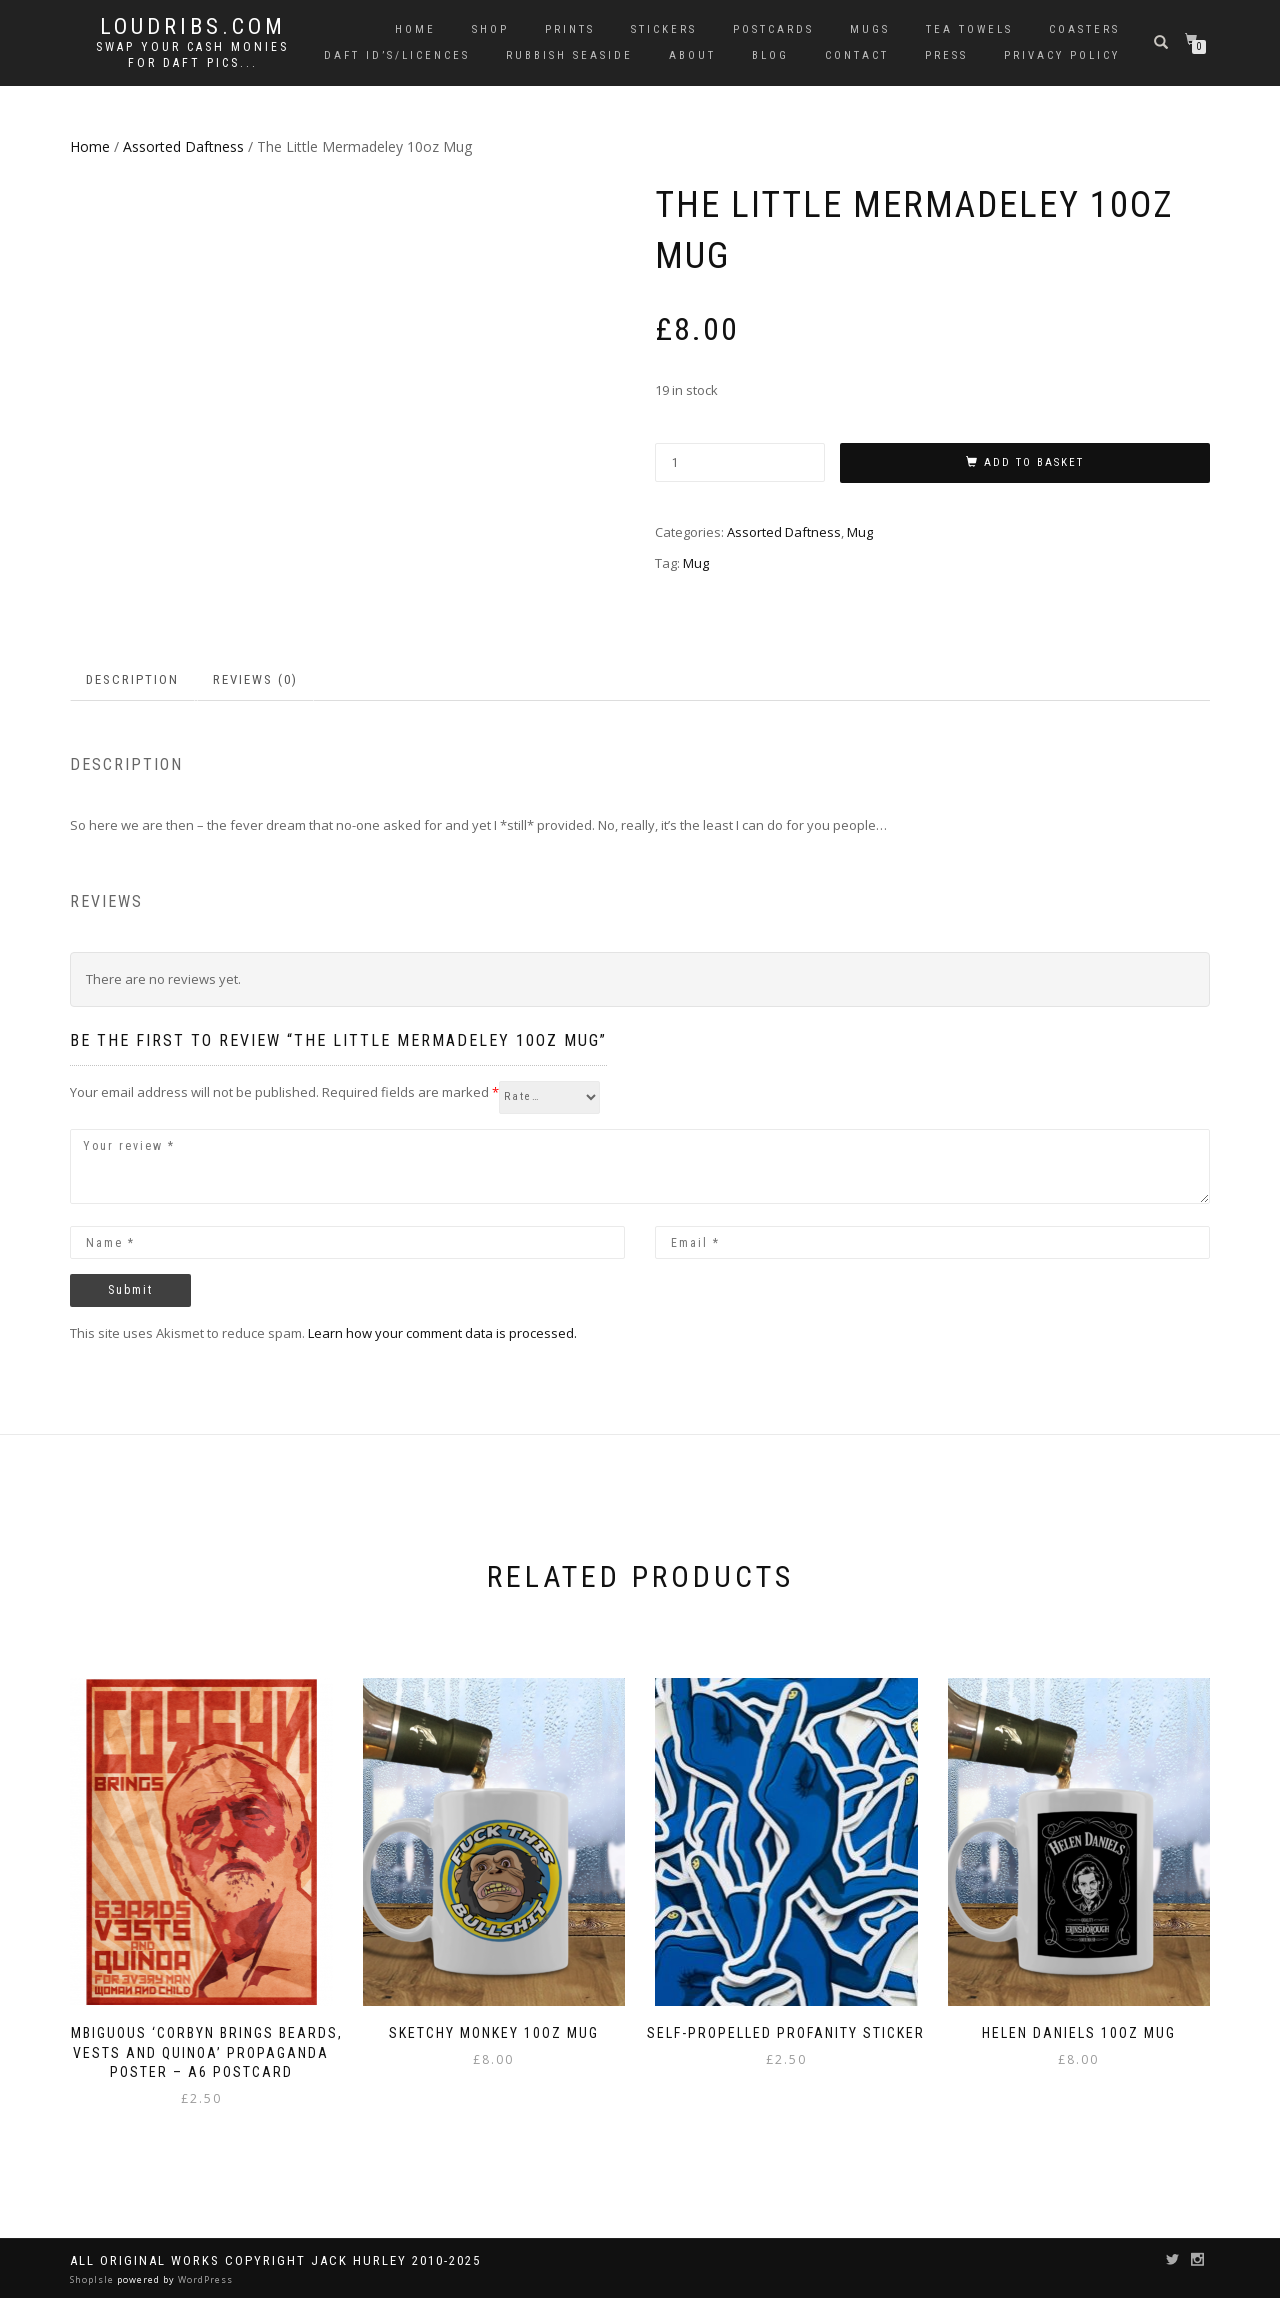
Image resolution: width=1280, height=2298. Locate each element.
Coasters (1084, 29)
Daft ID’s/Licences (397, 55)
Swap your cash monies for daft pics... (192, 55)
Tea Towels (969, 29)
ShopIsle (93, 2279)
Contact (857, 55)
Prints (570, 29)
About (692, 55)
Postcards (773, 29)
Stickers (664, 29)
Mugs (870, 29)
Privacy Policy (1062, 55)
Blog (770, 55)
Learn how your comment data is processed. (442, 1333)
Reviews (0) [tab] (255, 679)
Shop (490, 29)
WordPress (204, 2279)
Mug (860, 532)
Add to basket (1034, 462)
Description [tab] (132, 679)
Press (946, 55)
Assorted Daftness (183, 146)
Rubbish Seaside (569, 55)
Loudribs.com (193, 27)
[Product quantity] (740, 462)
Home (415, 29)
